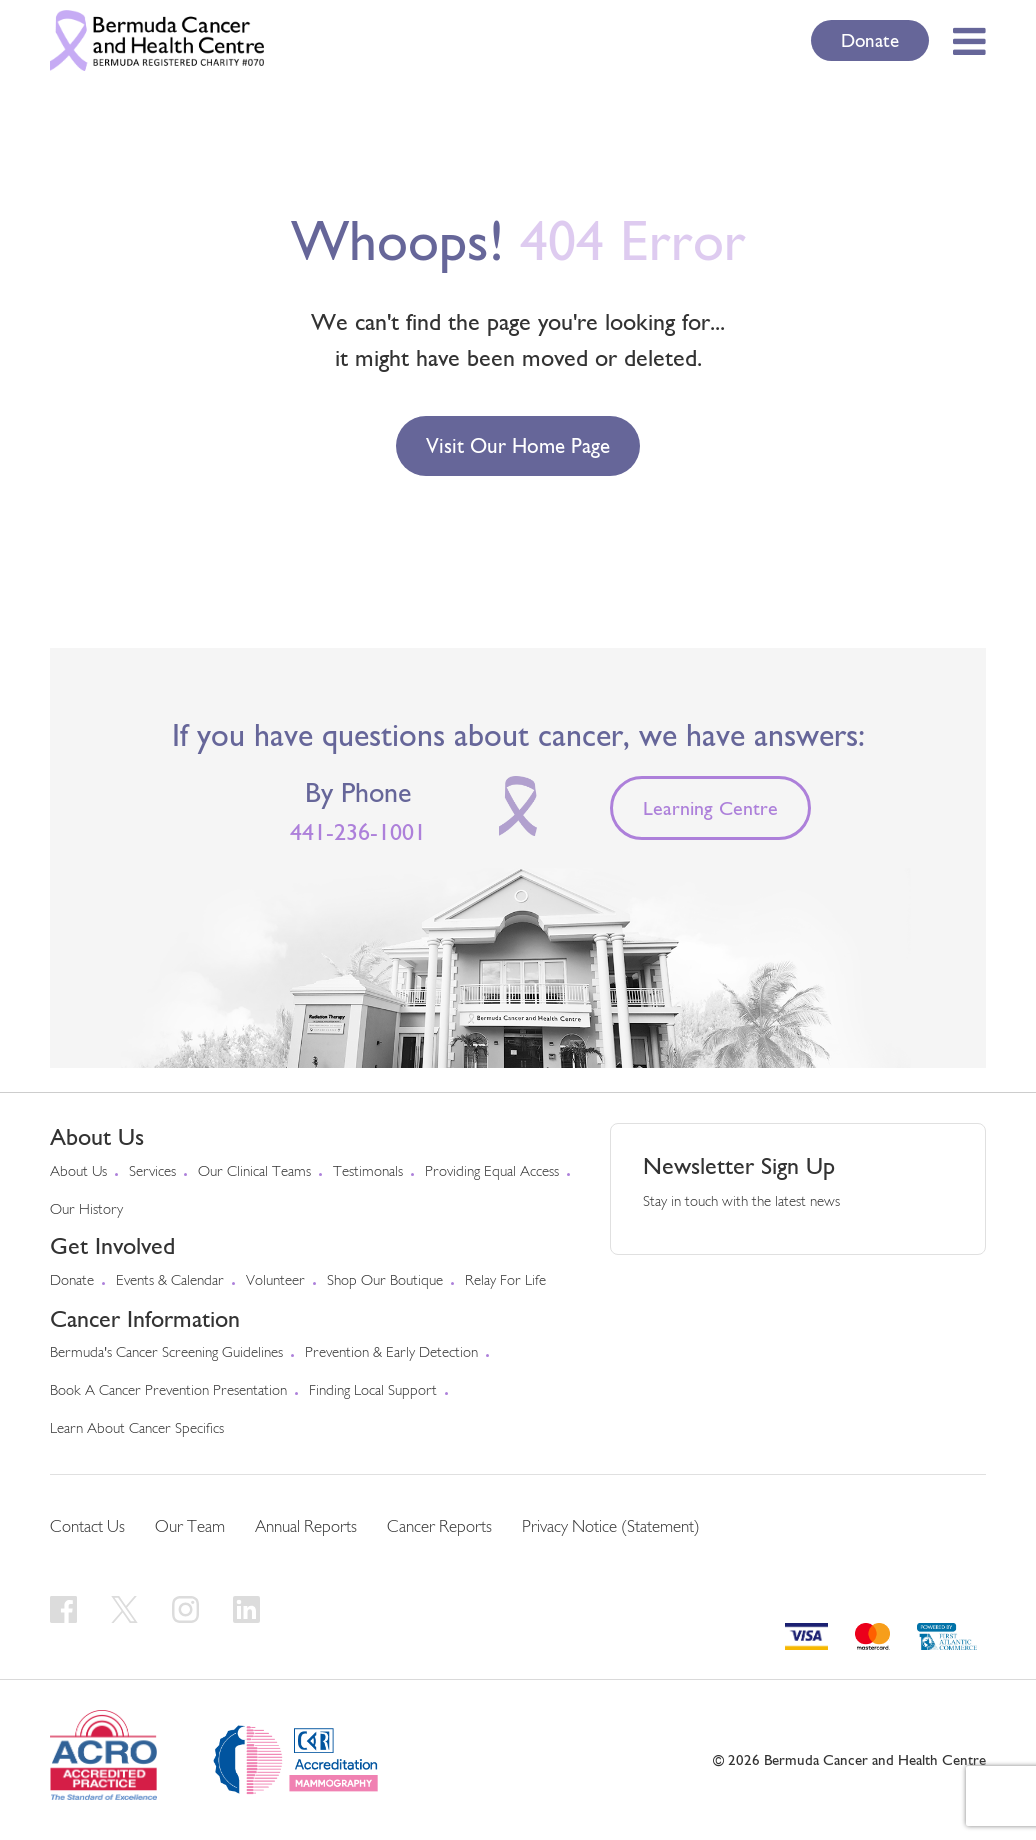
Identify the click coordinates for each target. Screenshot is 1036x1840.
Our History (86, 1210)
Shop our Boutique (385, 1281)
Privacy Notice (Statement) (611, 1527)
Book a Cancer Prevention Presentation (168, 1391)
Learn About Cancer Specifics (137, 1429)
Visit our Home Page (518, 445)
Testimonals (368, 1172)
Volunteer (275, 1281)
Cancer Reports (439, 1527)
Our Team (190, 1527)
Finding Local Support (373, 1391)
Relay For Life (505, 1281)
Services (152, 1172)
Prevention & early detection (391, 1353)
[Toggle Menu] (963, 41)
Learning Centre (710, 808)
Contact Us (87, 1527)
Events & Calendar (170, 1281)
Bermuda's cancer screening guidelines (166, 1353)
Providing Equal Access (492, 1172)
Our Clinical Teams (254, 1172)
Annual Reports (306, 1527)
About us (78, 1172)
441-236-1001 (358, 832)
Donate (870, 40)
